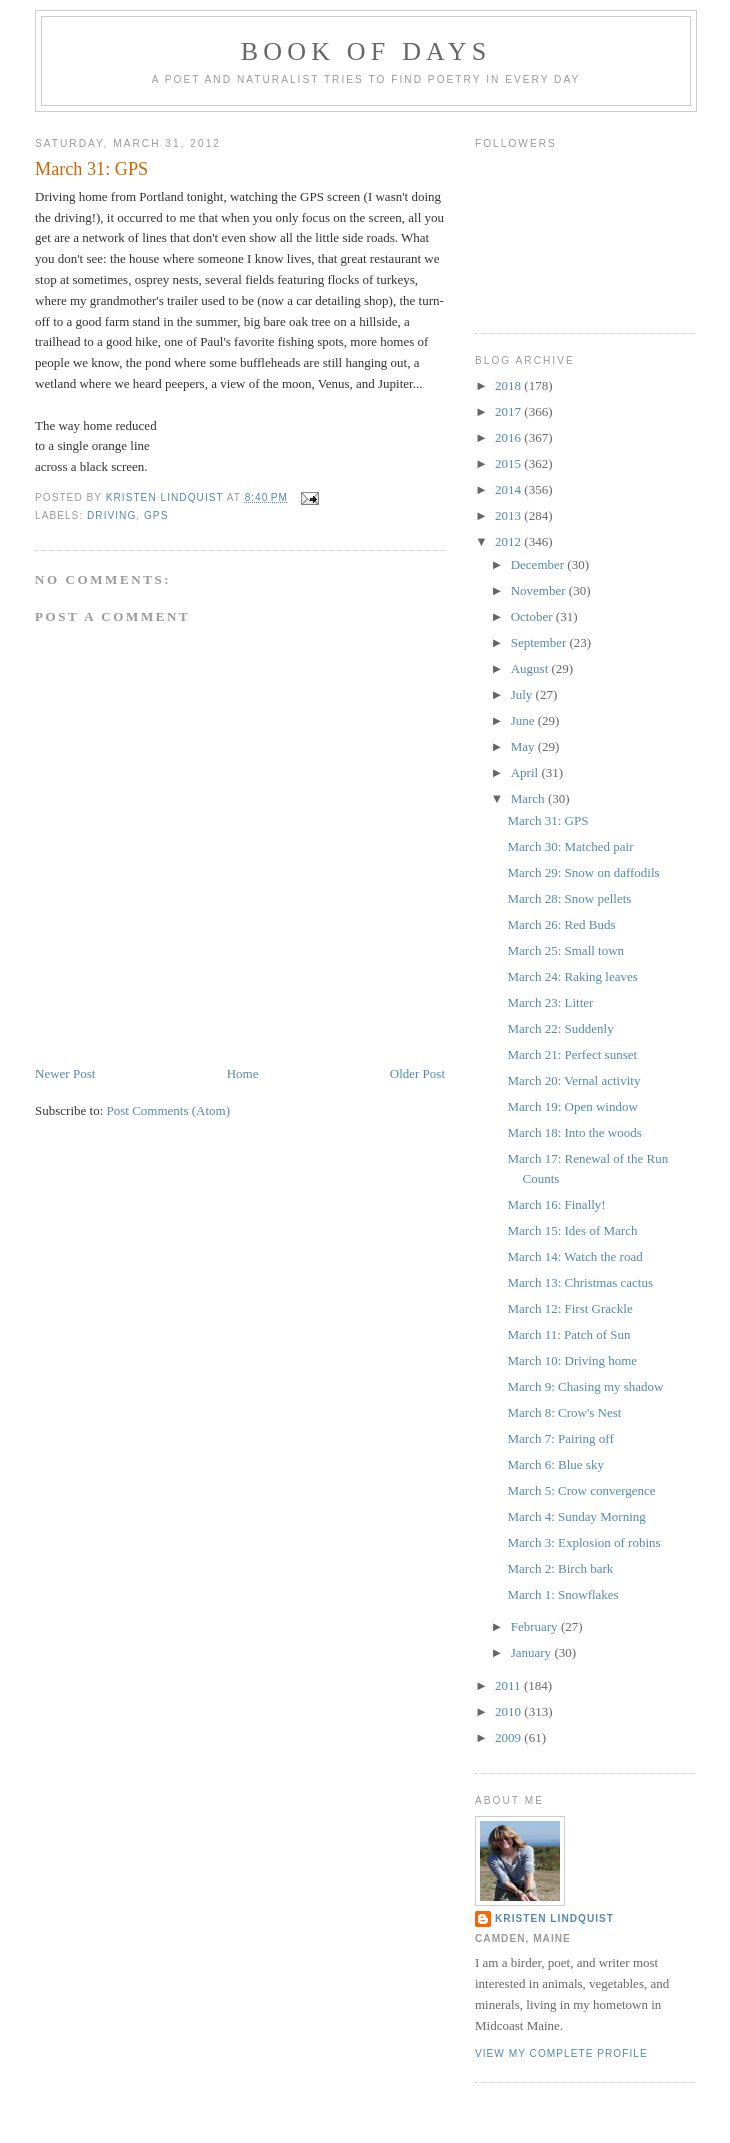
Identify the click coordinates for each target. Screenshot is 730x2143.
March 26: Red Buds (561, 924)
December (539, 564)
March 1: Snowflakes (562, 1594)
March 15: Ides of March (572, 1230)
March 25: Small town (565, 950)
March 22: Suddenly (560, 1028)
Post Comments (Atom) (169, 1110)
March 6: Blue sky (555, 1464)
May (524, 746)
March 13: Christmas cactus (580, 1282)
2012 (509, 541)
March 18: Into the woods (574, 1132)
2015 (509, 463)
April (526, 772)
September (540, 642)
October (533, 616)
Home (243, 1073)
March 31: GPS (547, 820)
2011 (509, 1685)
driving (111, 515)
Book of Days (366, 51)
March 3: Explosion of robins (583, 1542)
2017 (509, 411)
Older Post (417, 1073)
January (533, 1652)
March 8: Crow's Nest (564, 1412)
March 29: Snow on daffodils (583, 872)
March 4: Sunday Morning (576, 1516)
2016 (509, 437)
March (529, 798)
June (524, 720)
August (531, 668)
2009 (509, 1737)
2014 (509, 489)
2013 (509, 515)
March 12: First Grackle (569, 1308)
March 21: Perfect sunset (572, 1054)
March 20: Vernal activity (573, 1080)
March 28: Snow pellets (569, 898)
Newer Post (65, 1073)
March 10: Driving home (572, 1360)
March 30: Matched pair (570, 846)
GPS (156, 515)
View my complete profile (561, 2053)
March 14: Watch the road (574, 1256)
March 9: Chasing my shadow (585, 1386)
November (540, 590)
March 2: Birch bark (560, 1568)
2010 (509, 1711)
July (523, 694)
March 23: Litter (550, 1002)
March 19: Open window (572, 1106)
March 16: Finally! (556, 1204)
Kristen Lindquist (554, 1918)
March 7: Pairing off (560, 1438)
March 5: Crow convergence (581, 1490)
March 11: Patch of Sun (568, 1334)
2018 (509, 385)
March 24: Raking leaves (572, 976)
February (536, 1626)
